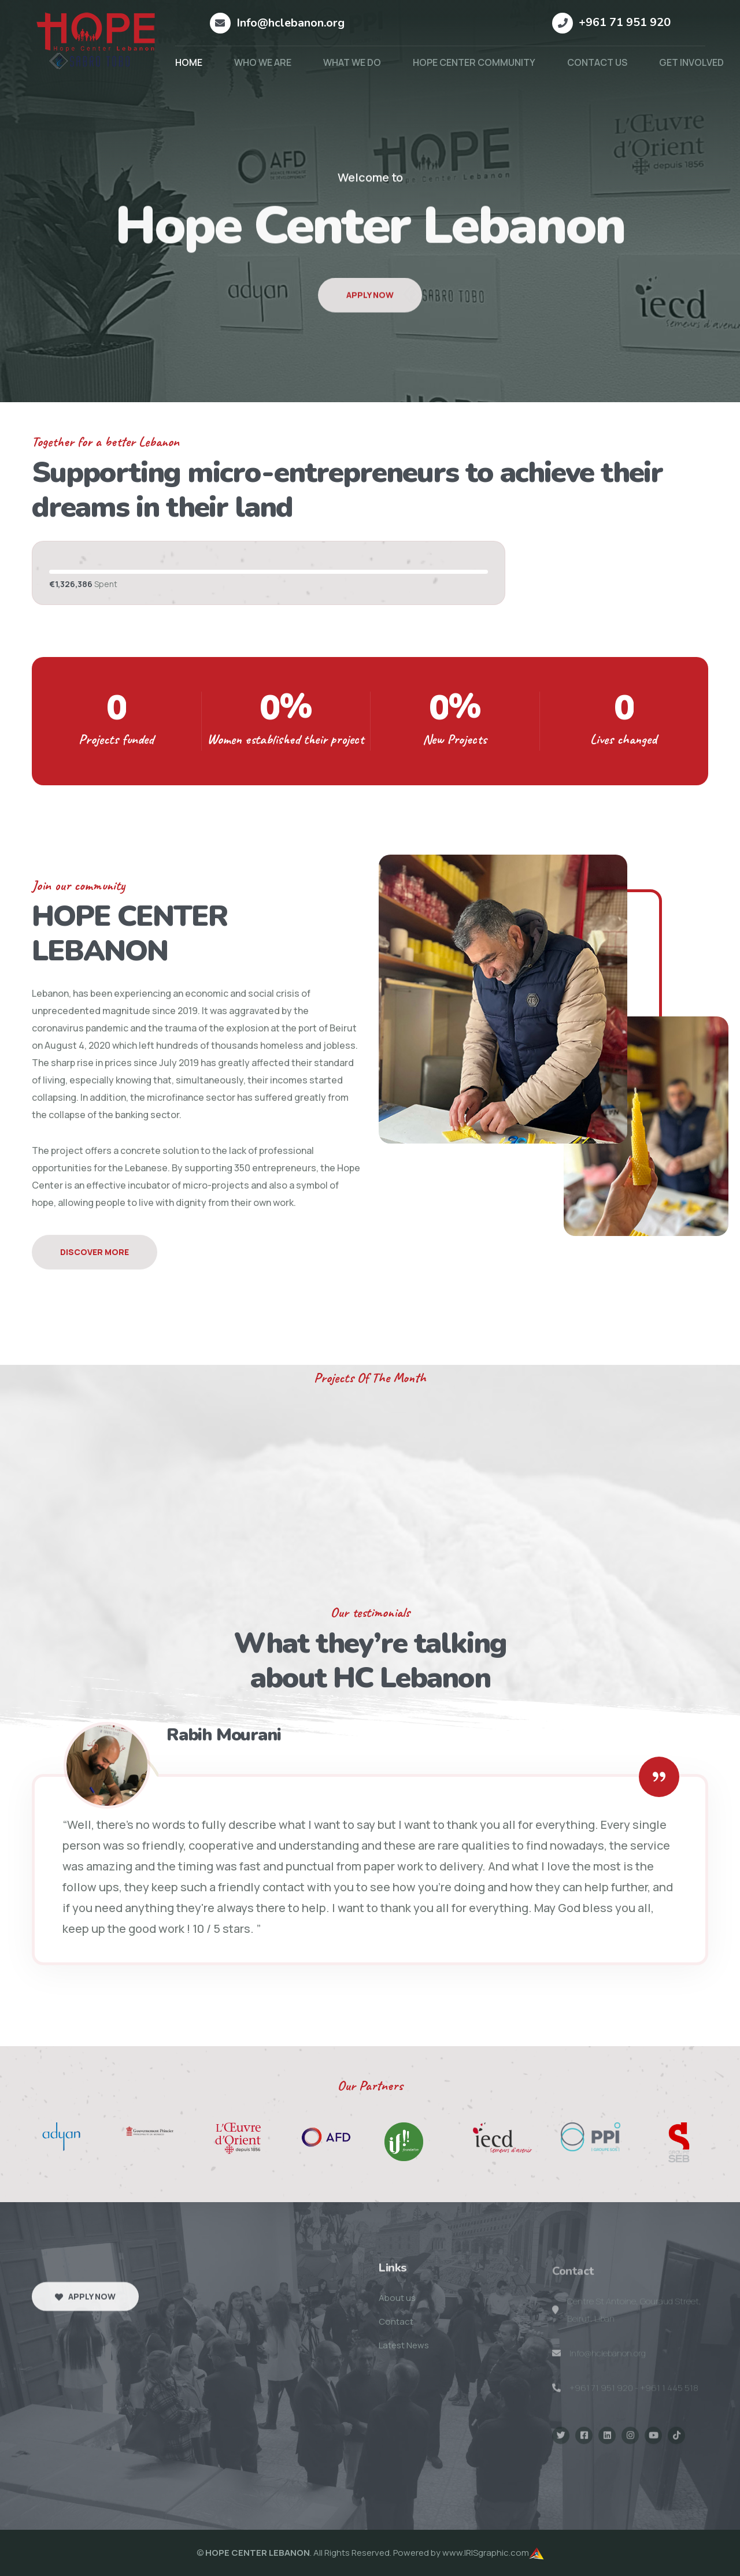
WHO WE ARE (262, 62)
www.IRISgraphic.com (485, 2553)
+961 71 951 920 (625, 22)
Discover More (94, 1251)
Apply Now (370, 314)
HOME (188, 62)
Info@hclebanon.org (290, 23)
